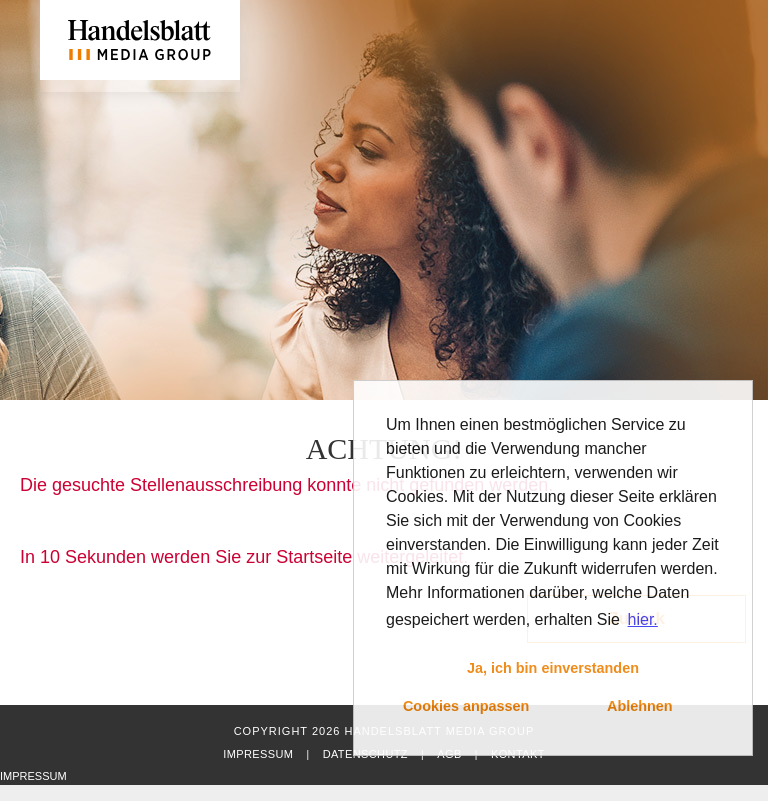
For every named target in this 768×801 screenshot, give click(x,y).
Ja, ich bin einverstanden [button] (553, 668)
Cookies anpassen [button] (466, 706)
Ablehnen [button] (640, 706)
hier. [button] (643, 619)
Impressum (258, 754)
